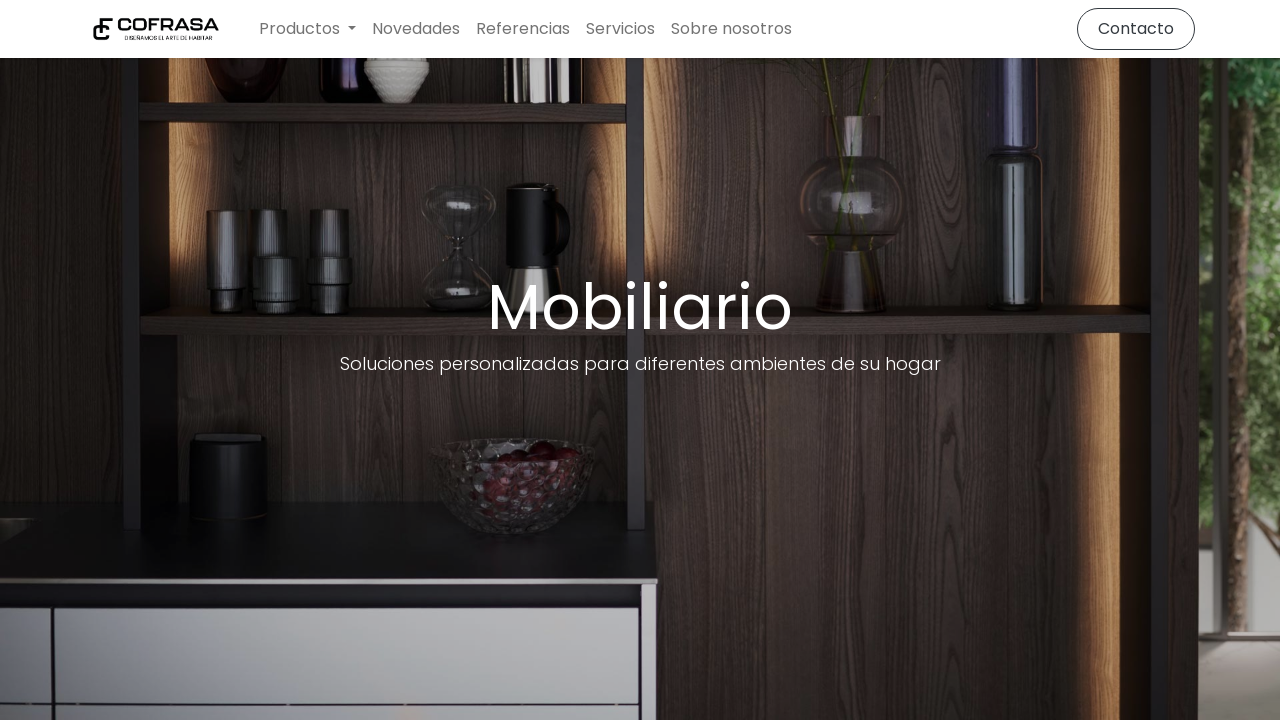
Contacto (1136, 28)
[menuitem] (416, 29)
